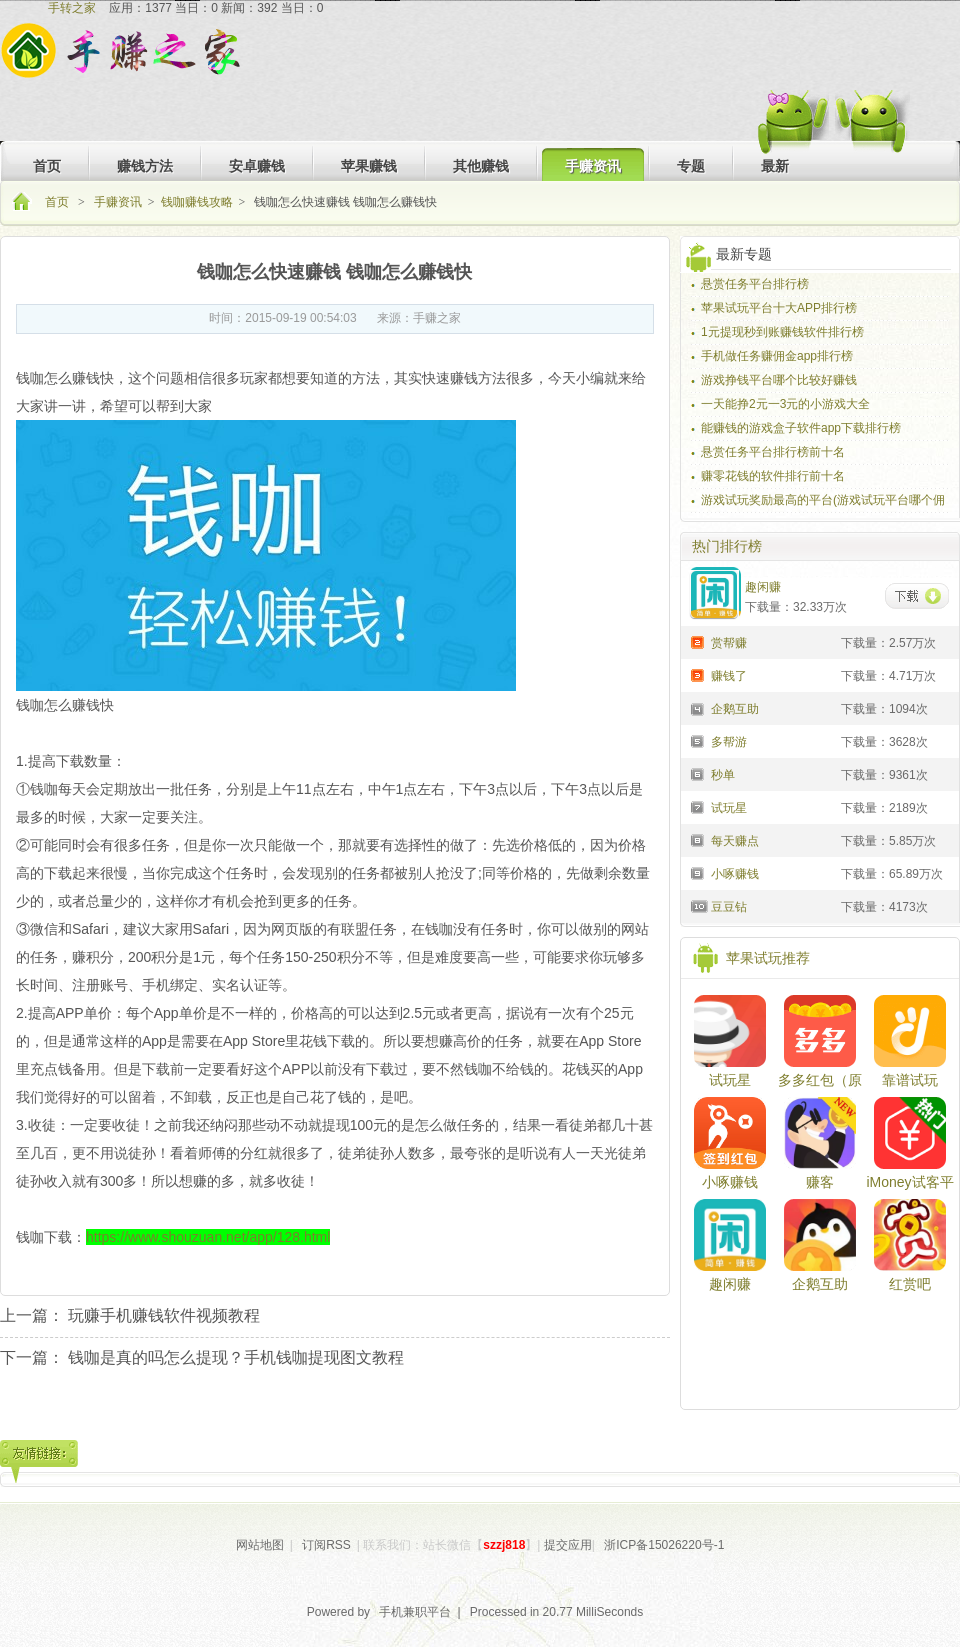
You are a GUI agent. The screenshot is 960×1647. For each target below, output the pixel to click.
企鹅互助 (820, 1284)
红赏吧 (910, 1284)
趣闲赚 (730, 1284)
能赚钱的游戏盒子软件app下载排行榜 (801, 428)
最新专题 (744, 254)
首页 (58, 202)
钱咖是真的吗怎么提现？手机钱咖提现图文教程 (236, 1357)
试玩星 (730, 1080)
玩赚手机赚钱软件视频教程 (164, 1315)
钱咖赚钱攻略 (197, 202)
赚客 (820, 1182)
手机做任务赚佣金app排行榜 (777, 356)
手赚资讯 (118, 202)
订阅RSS (326, 1545)
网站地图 (260, 1545)
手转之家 (72, 8)
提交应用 (568, 1545)
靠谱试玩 (910, 1080)
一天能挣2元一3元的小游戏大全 (785, 404)
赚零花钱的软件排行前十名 (773, 476)
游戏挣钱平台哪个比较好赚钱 (779, 380)
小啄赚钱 (730, 1182)
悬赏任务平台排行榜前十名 (773, 452)
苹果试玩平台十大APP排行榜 (779, 308)
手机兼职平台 (415, 1612)
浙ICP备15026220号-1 (664, 1545)
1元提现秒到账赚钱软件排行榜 (782, 332)
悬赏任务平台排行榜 (755, 284)
